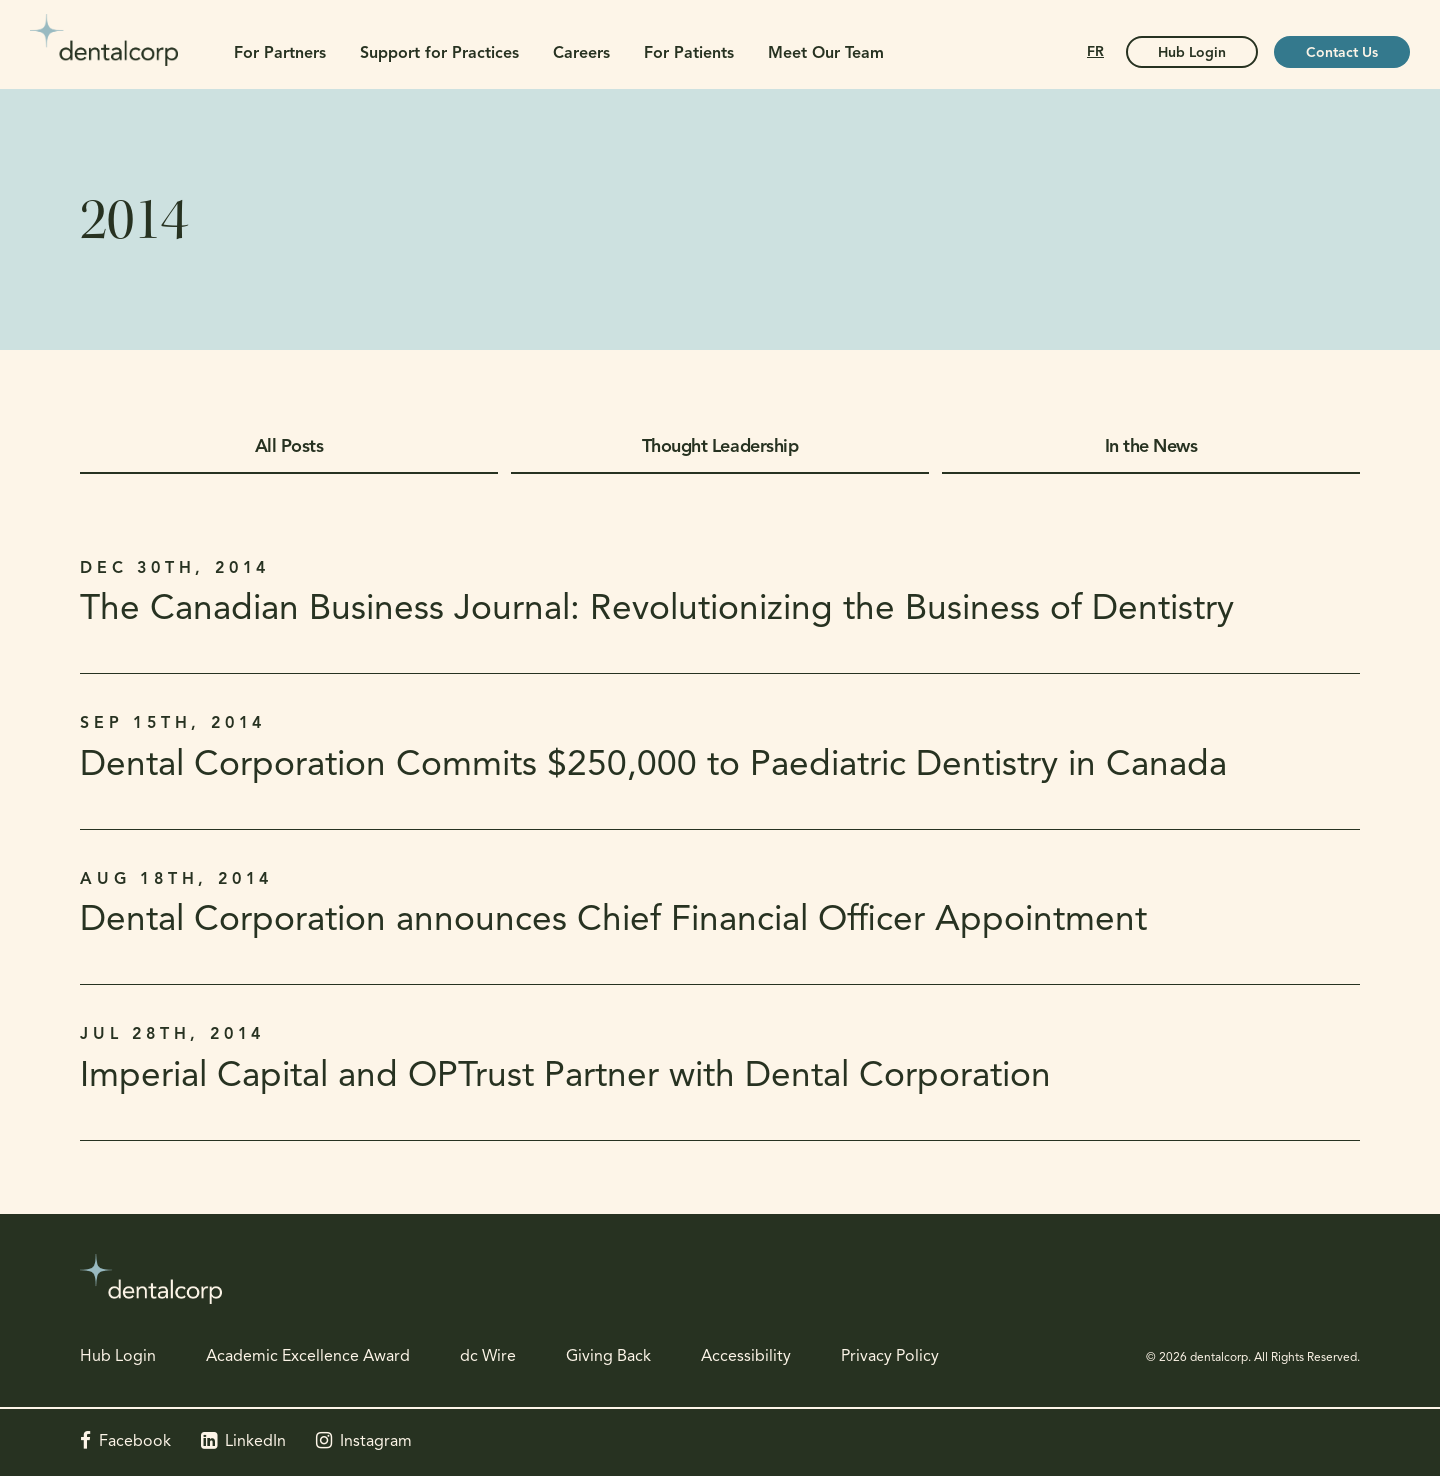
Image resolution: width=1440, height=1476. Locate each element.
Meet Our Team (826, 54)
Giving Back (608, 1357)
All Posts (289, 447)
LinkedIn (255, 1442)
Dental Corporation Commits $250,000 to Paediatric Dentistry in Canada (653, 766)
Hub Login (118, 1357)
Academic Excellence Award (308, 1357)
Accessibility (746, 1357)
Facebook (135, 1442)
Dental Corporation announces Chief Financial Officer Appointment (613, 921)
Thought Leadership (720, 447)
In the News (1151, 447)
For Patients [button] (689, 54)
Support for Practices (439, 54)
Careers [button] (581, 54)
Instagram (376, 1442)
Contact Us (1342, 53)
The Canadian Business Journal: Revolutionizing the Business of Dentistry (657, 610)
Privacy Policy (890, 1357)
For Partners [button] (280, 54)
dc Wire (488, 1357)
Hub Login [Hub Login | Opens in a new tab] (1192, 53)
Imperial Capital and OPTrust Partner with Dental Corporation (565, 1077)
